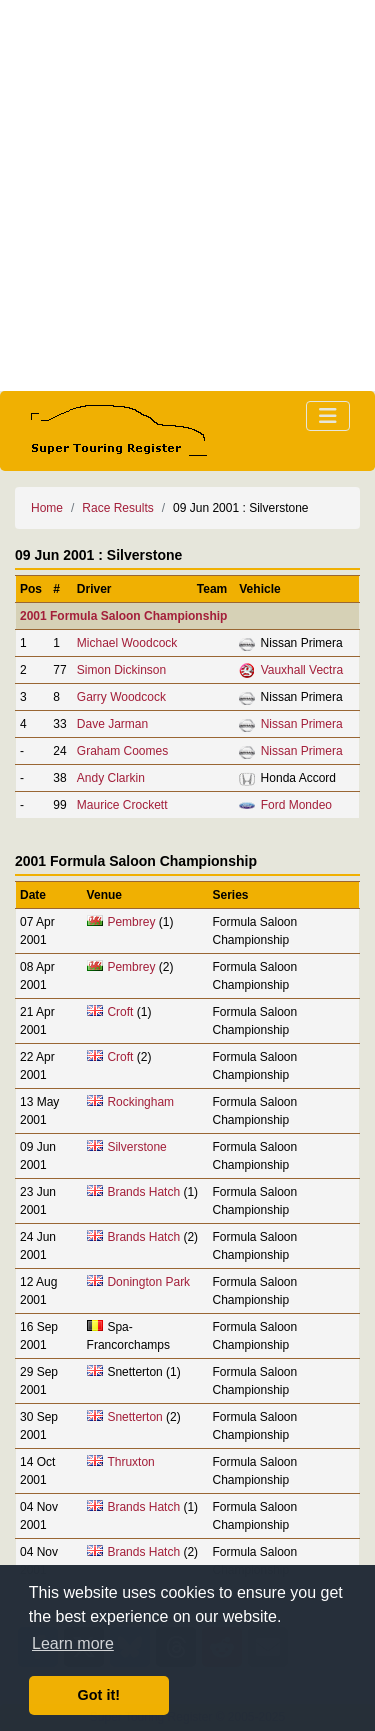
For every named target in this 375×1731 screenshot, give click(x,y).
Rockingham (140, 1102)
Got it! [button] (99, 1695)
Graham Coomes (122, 751)
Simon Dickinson (121, 670)
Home (47, 508)
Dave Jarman (112, 724)
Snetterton (134, 1417)
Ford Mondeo (296, 805)
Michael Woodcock (127, 643)
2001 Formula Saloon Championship (123, 616)
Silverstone (136, 1147)
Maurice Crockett (122, 805)
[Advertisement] (187, 195)
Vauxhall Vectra (302, 670)
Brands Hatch (143, 1192)
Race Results (117, 508)
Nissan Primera (302, 724)
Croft (120, 1012)
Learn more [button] (73, 1643)
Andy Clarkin (111, 778)
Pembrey (131, 922)
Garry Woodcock (121, 697)
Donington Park (148, 1282)
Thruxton (130, 1462)
